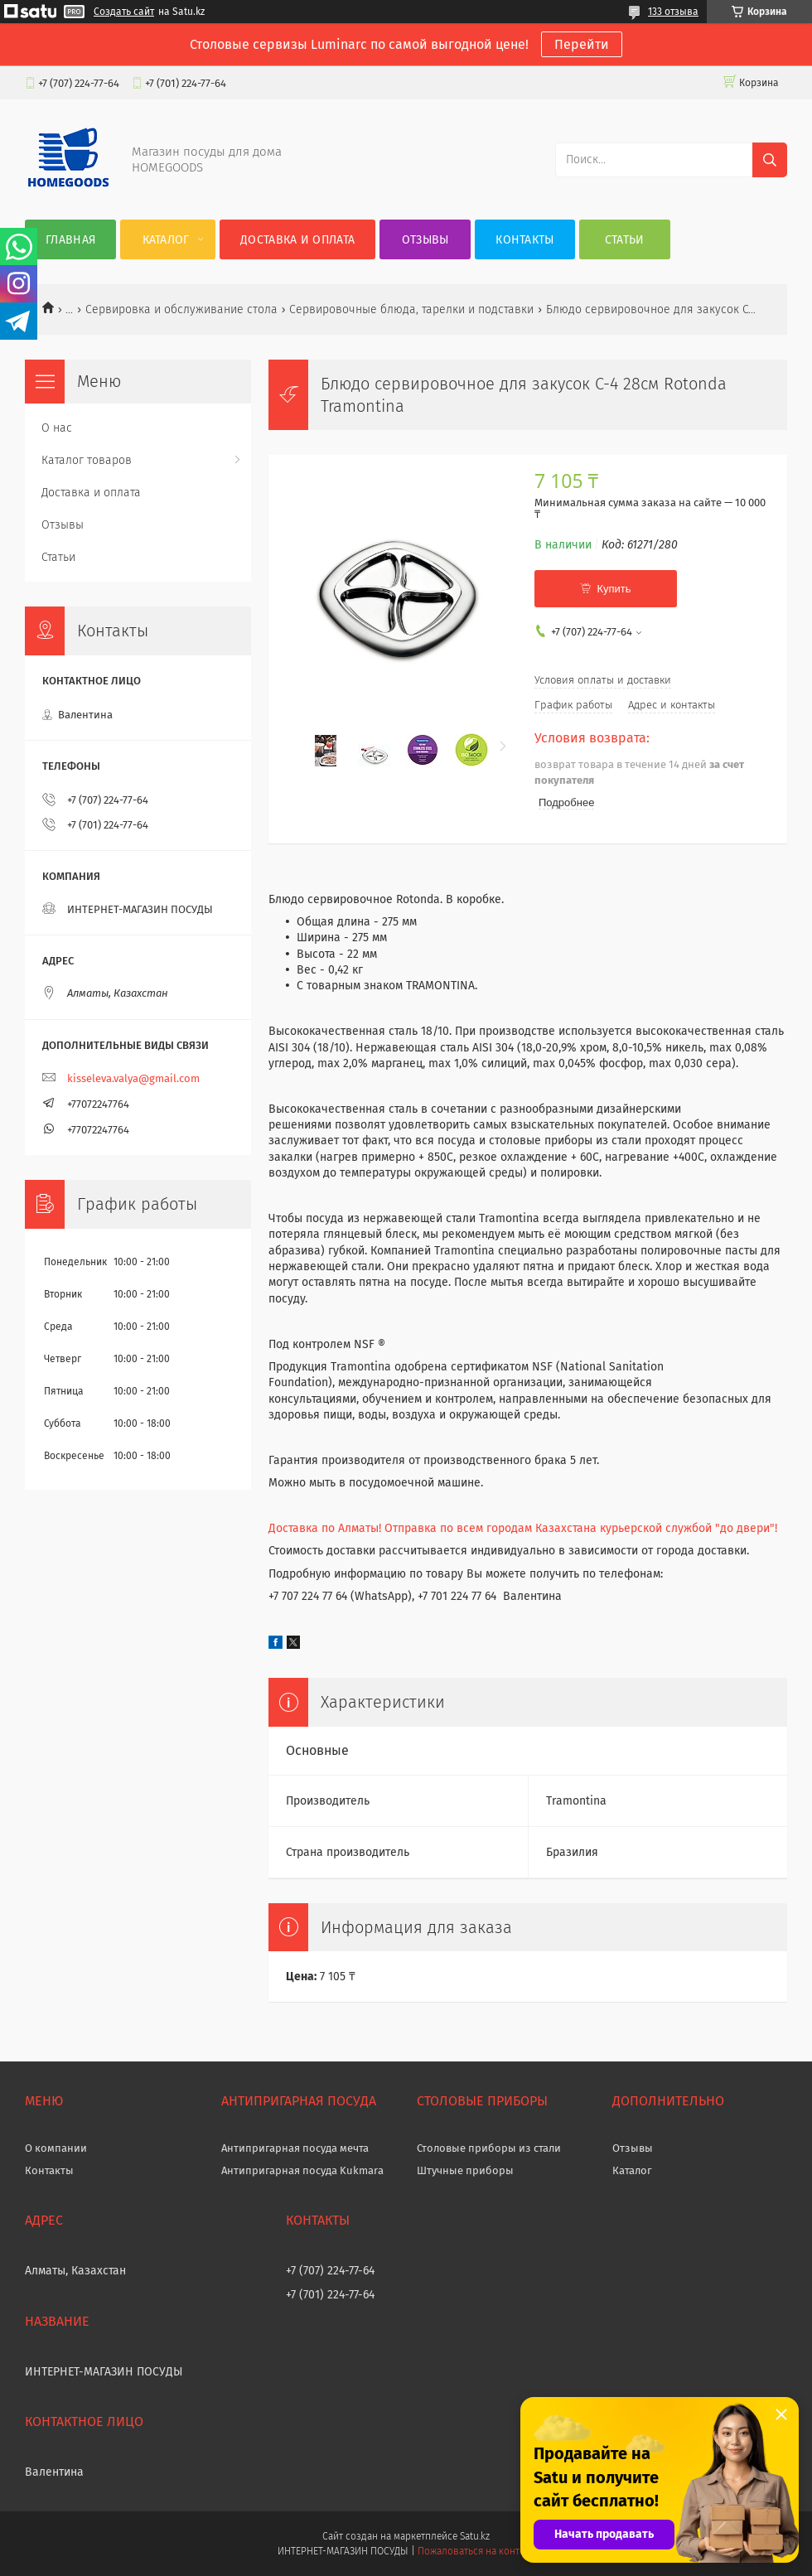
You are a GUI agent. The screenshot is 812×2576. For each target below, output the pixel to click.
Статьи (625, 240)
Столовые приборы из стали (489, 2148)
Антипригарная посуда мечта (295, 2148)
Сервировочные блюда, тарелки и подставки (411, 309)
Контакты (524, 240)
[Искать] (769, 160)
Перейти (581, 44)
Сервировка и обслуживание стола (181, 309)
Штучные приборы (465, 2170)
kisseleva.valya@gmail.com (133, 1078)
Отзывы (425, 240)
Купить (614, 588)
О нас (56, 428)
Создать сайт (124, 11)
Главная (70, 240)
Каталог (166, 240)
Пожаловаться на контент (476, 2551)
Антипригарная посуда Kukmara (302, 2170)
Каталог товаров (86, 460)
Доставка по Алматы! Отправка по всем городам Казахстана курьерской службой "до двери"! (522, 1528)
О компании (56, 2148)
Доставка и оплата (297, 240)
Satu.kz (475, 2536)
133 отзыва (673, 11)
